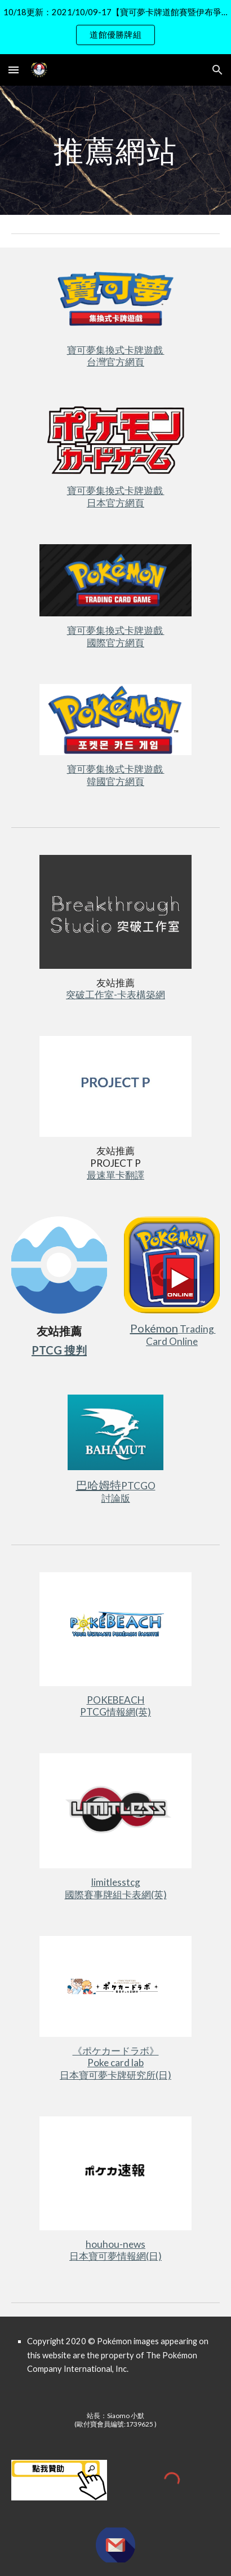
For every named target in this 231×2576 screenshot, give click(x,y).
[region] (115, 27)
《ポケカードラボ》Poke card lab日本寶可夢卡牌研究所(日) (115, 2063)
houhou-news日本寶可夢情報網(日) (115, 2250)
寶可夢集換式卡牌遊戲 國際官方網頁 (116, 636)
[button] (13, 69)
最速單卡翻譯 (115, 1175)
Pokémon (154, 1328)
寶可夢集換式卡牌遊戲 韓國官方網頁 (116, 775)
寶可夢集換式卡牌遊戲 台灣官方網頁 (116, 356)
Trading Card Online (181, 1335)
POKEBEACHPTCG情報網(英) (115, 1706)
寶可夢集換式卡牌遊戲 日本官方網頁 (116, 496)
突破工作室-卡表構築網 (115, 994)
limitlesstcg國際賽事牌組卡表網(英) (116, 1888)
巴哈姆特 (98, 1485)
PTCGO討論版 (128, 1492)
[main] (115, 150)
